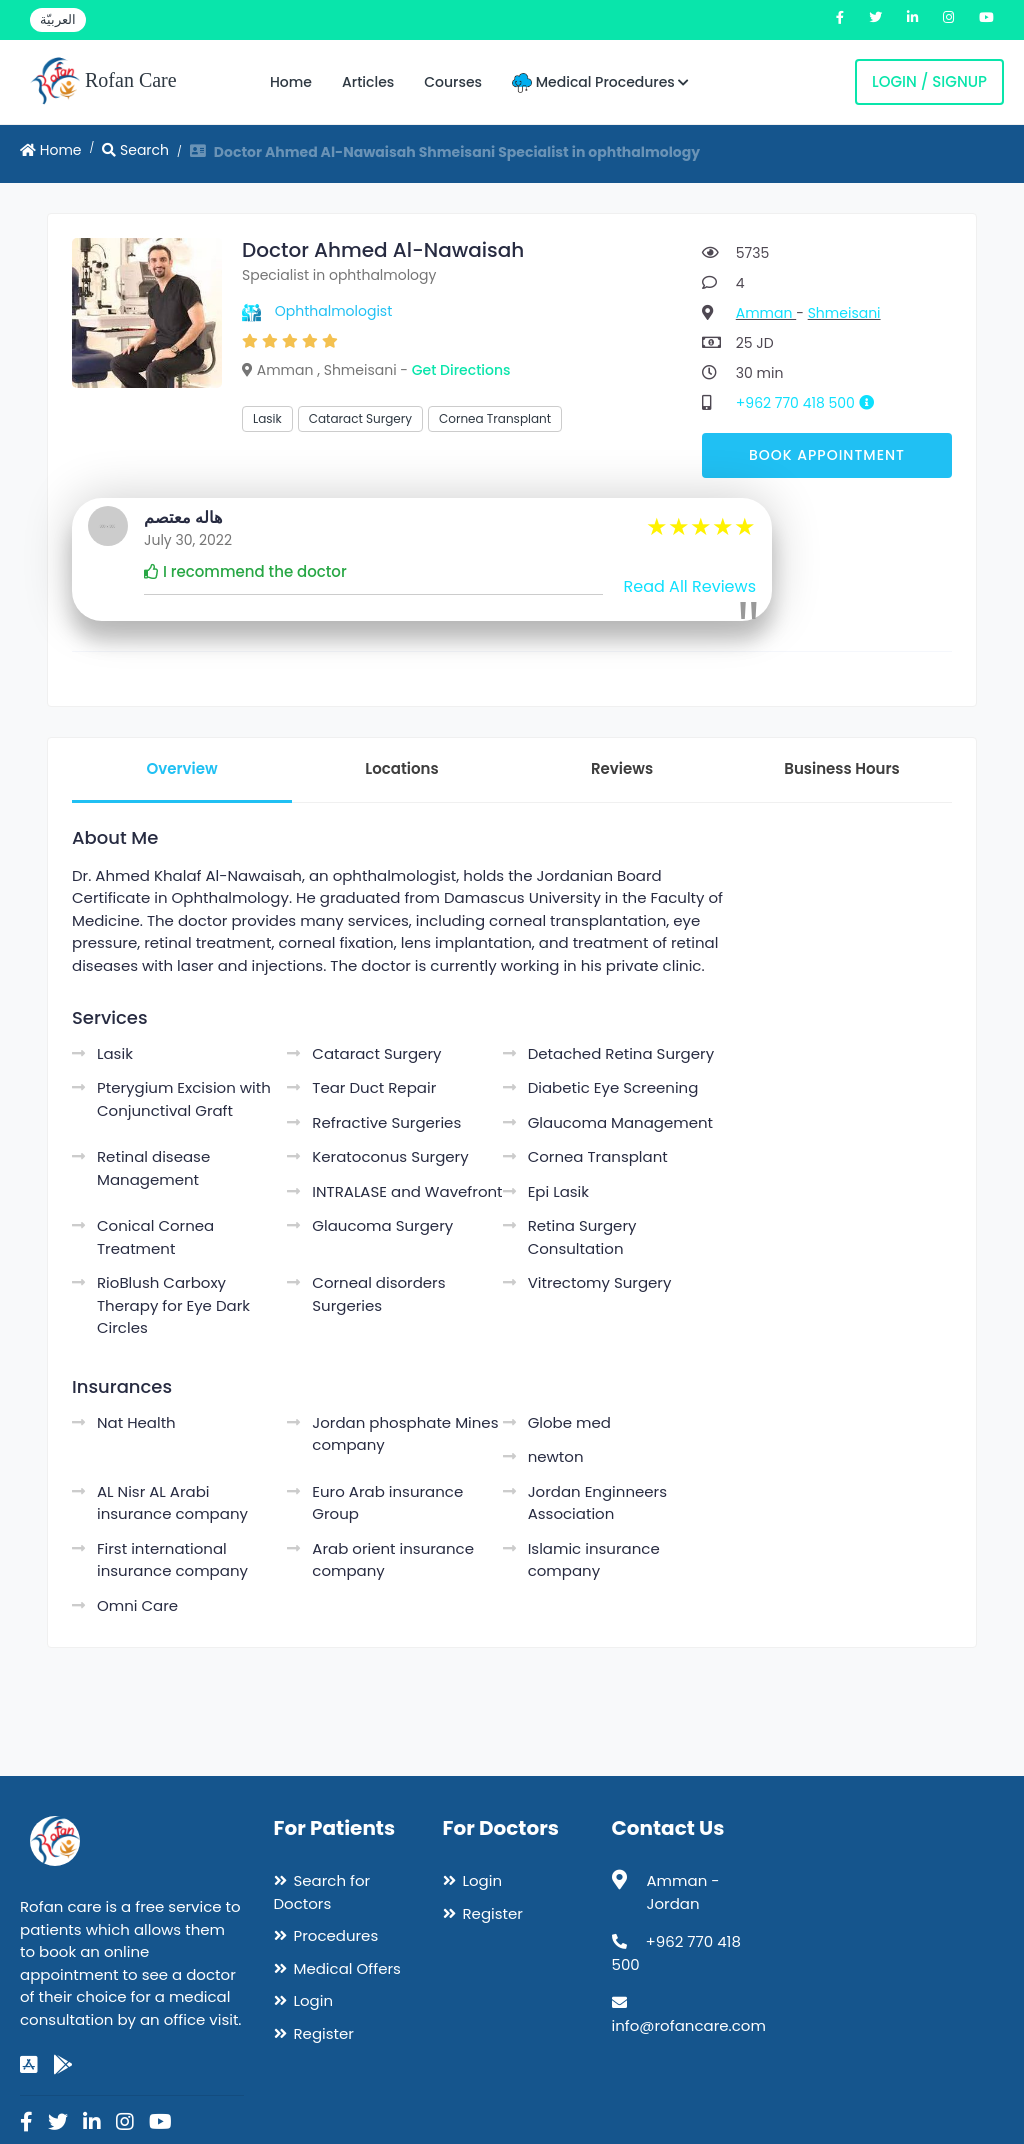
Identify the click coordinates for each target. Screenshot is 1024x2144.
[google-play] (63, 2065)
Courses (453, 82)
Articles (368, 82)
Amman (766, 313)
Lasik (267, 418)
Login (314, 2000)
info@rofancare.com (689, 2025)
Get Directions (461, 370)
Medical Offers (347, 1968)
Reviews (622, 768)
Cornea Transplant (495, 418)
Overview (181, 768)
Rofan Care (103, 82)
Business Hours (841, 768)
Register (324, 2033)
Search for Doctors (322, 1892)
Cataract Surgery (360, 418)
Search (135, 150)
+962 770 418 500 (812, 403)
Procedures (336, 1935)
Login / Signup (929, 81)
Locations (401, 768)
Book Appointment (827, 455)
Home (291, 82)
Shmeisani (844, 313)
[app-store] (29, 2065)
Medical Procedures (600, 82)
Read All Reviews (690, 586)
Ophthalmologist (334, 311)
